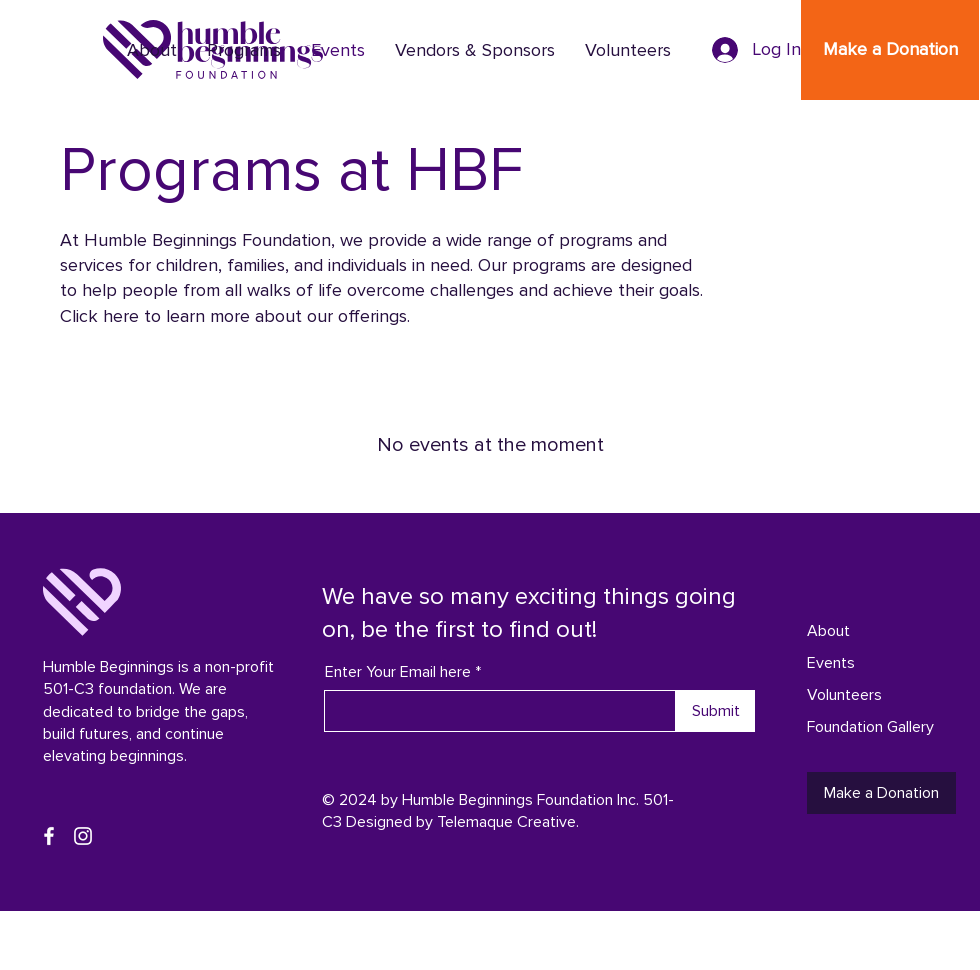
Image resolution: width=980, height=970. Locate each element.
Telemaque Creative (506, 822)
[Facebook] (49, 836)
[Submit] (715, 711)
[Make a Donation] (890, 50)
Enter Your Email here (398, 672)
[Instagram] (83, 836)
